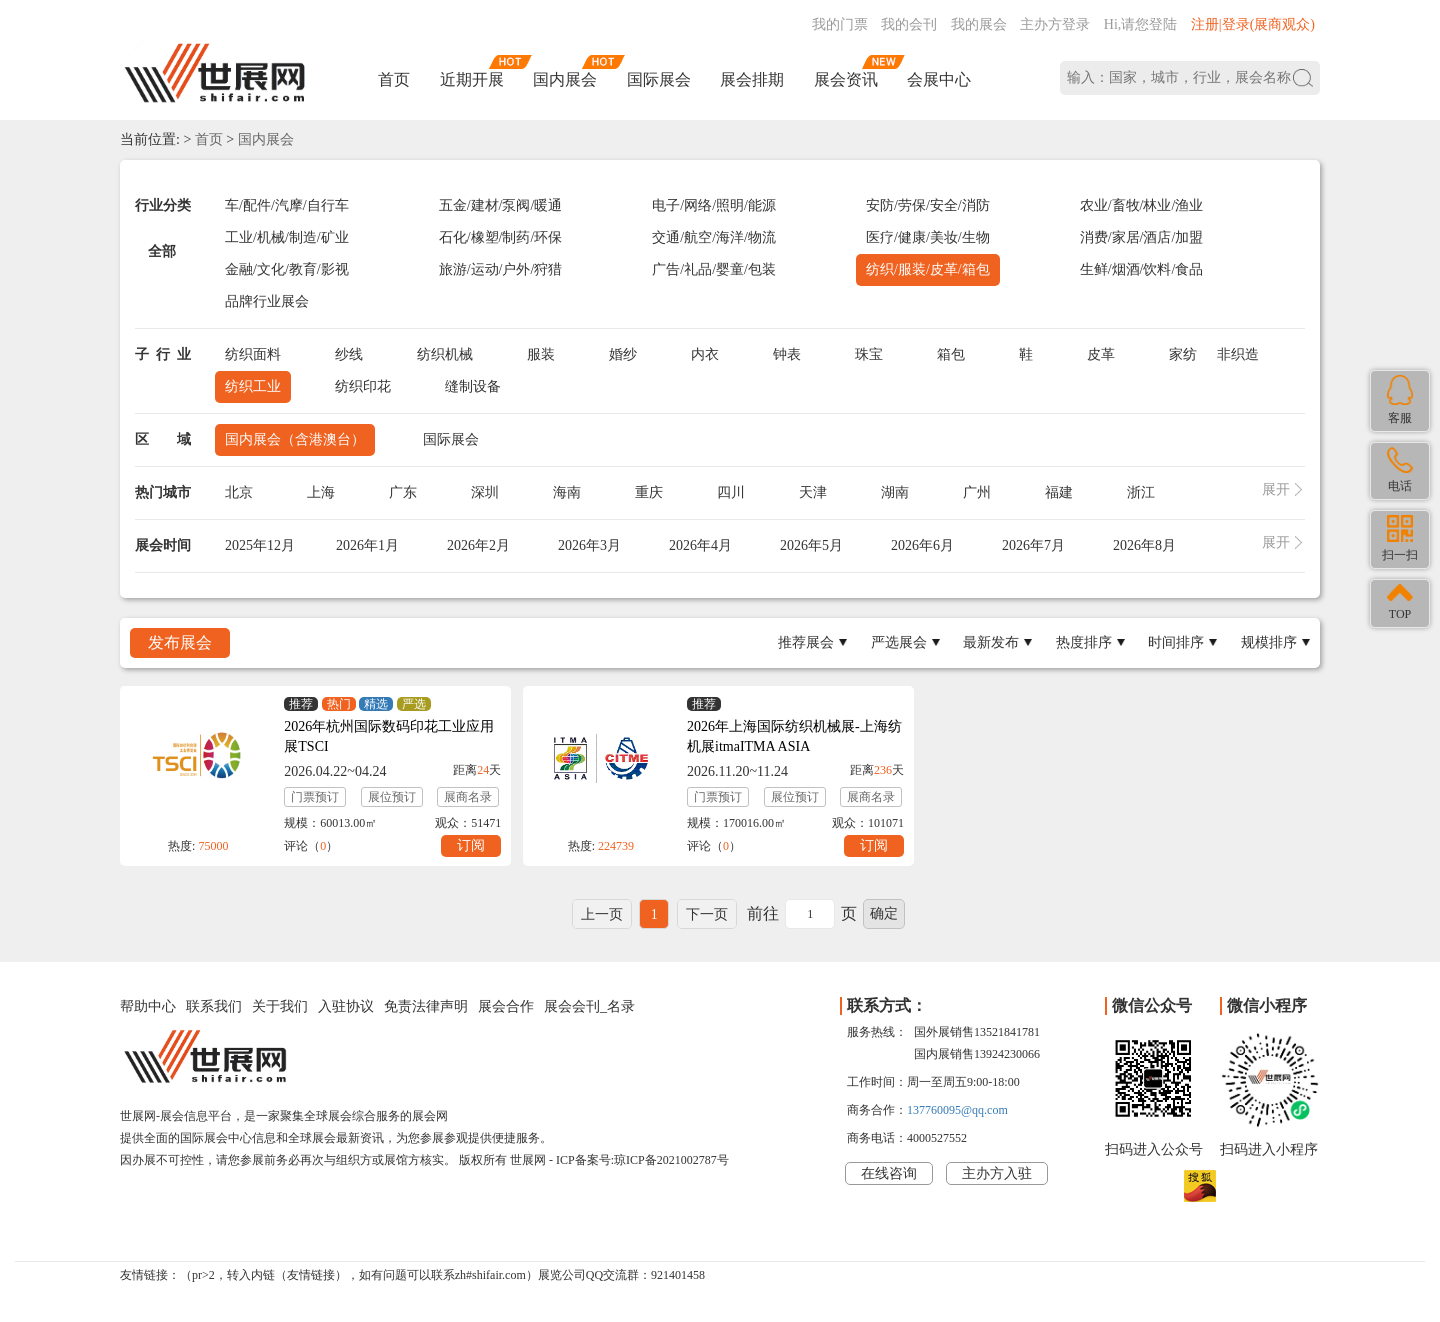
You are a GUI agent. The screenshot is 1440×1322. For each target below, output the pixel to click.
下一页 (707, 914)
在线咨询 (889, 1173)
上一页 (602, 914)
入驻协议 (346, 1006)
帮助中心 (148, 1006)
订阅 (471, 845)
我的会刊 (909, 24)
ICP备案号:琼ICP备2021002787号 (642, 1160)
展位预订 (392, 797)
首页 (394, 79)
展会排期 (752, 79)
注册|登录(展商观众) (1253, 24)
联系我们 (214, 1006)
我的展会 (979, 24)
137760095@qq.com (957, 1110)
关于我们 (280, 1006)
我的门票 (840, 24)
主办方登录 (1055, 24)
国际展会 (659, 79)
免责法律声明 (426, 1006)
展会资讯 (846, 79)
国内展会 (565, 79)
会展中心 (939, 79)
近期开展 (472, 79)
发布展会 (180, 642)
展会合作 (506, 1006)
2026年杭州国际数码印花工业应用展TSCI (389, 736)
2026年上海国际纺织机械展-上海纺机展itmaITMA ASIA (794, 736)
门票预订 (315, 797)
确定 (884, 913)
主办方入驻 (997, 1173)
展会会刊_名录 (589, 1006)
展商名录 (468, 797)
